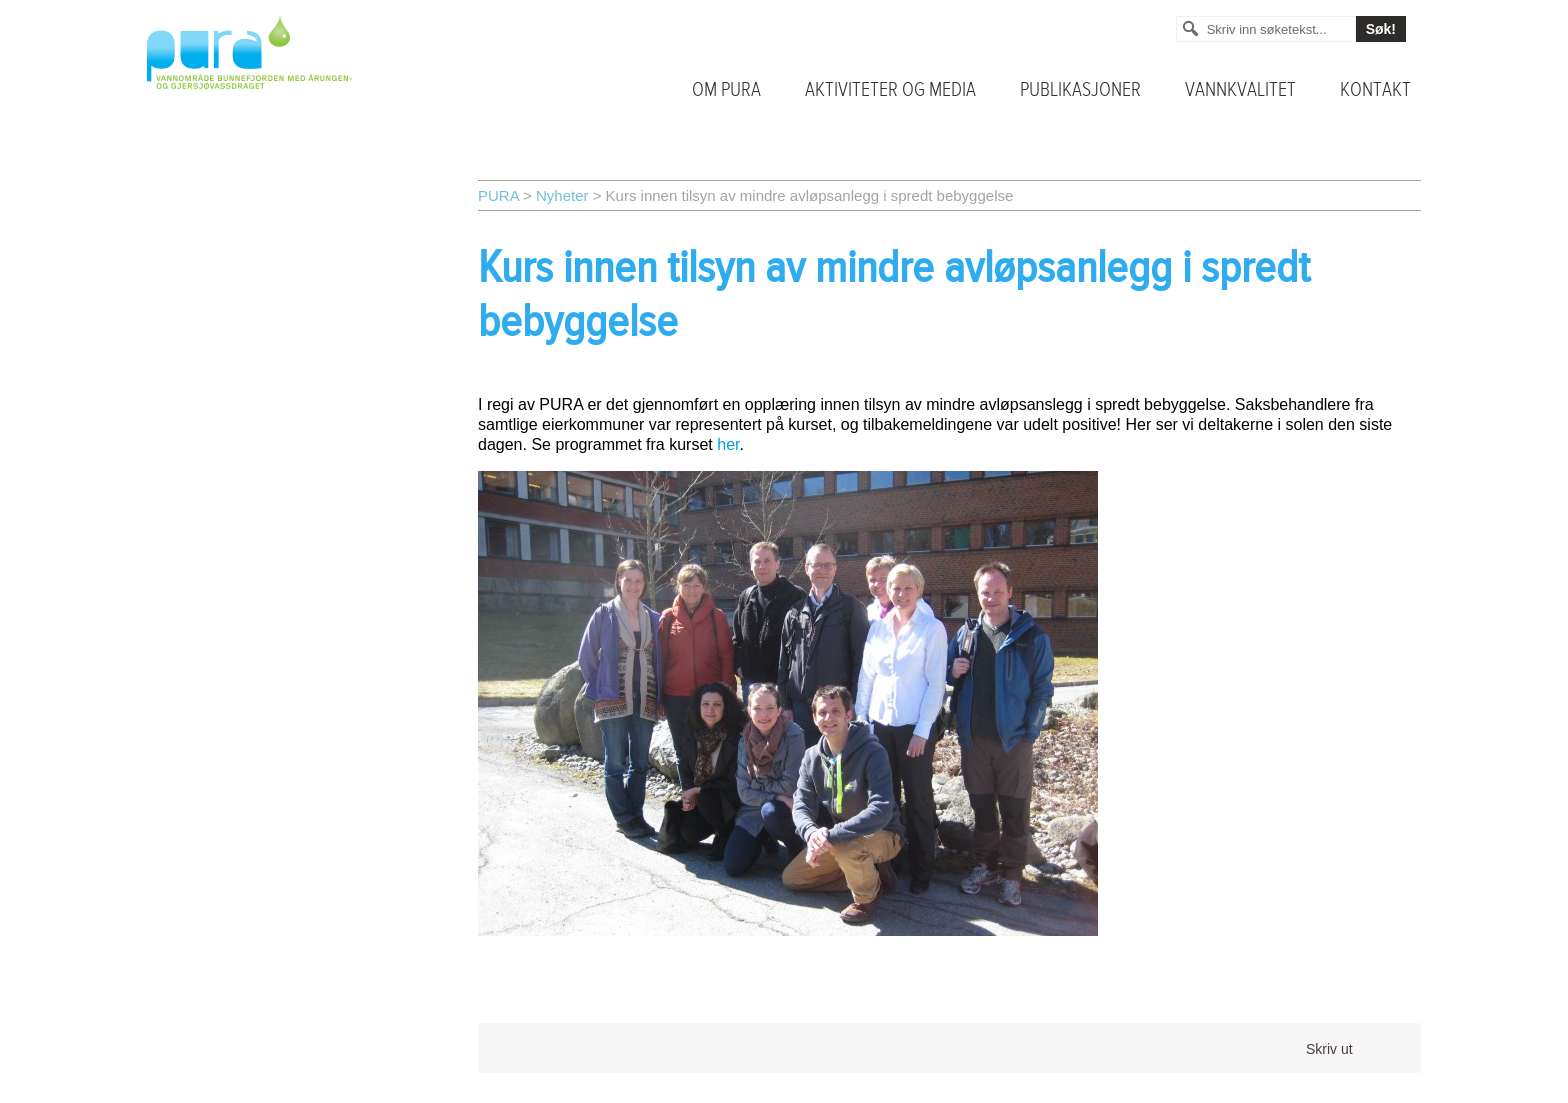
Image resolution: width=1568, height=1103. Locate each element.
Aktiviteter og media (890, 90)
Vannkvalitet (1240, 90)
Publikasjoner (1080, 90)
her (728, 444)
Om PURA (726, 90)
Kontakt (1375, 90)
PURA (498, 195)
